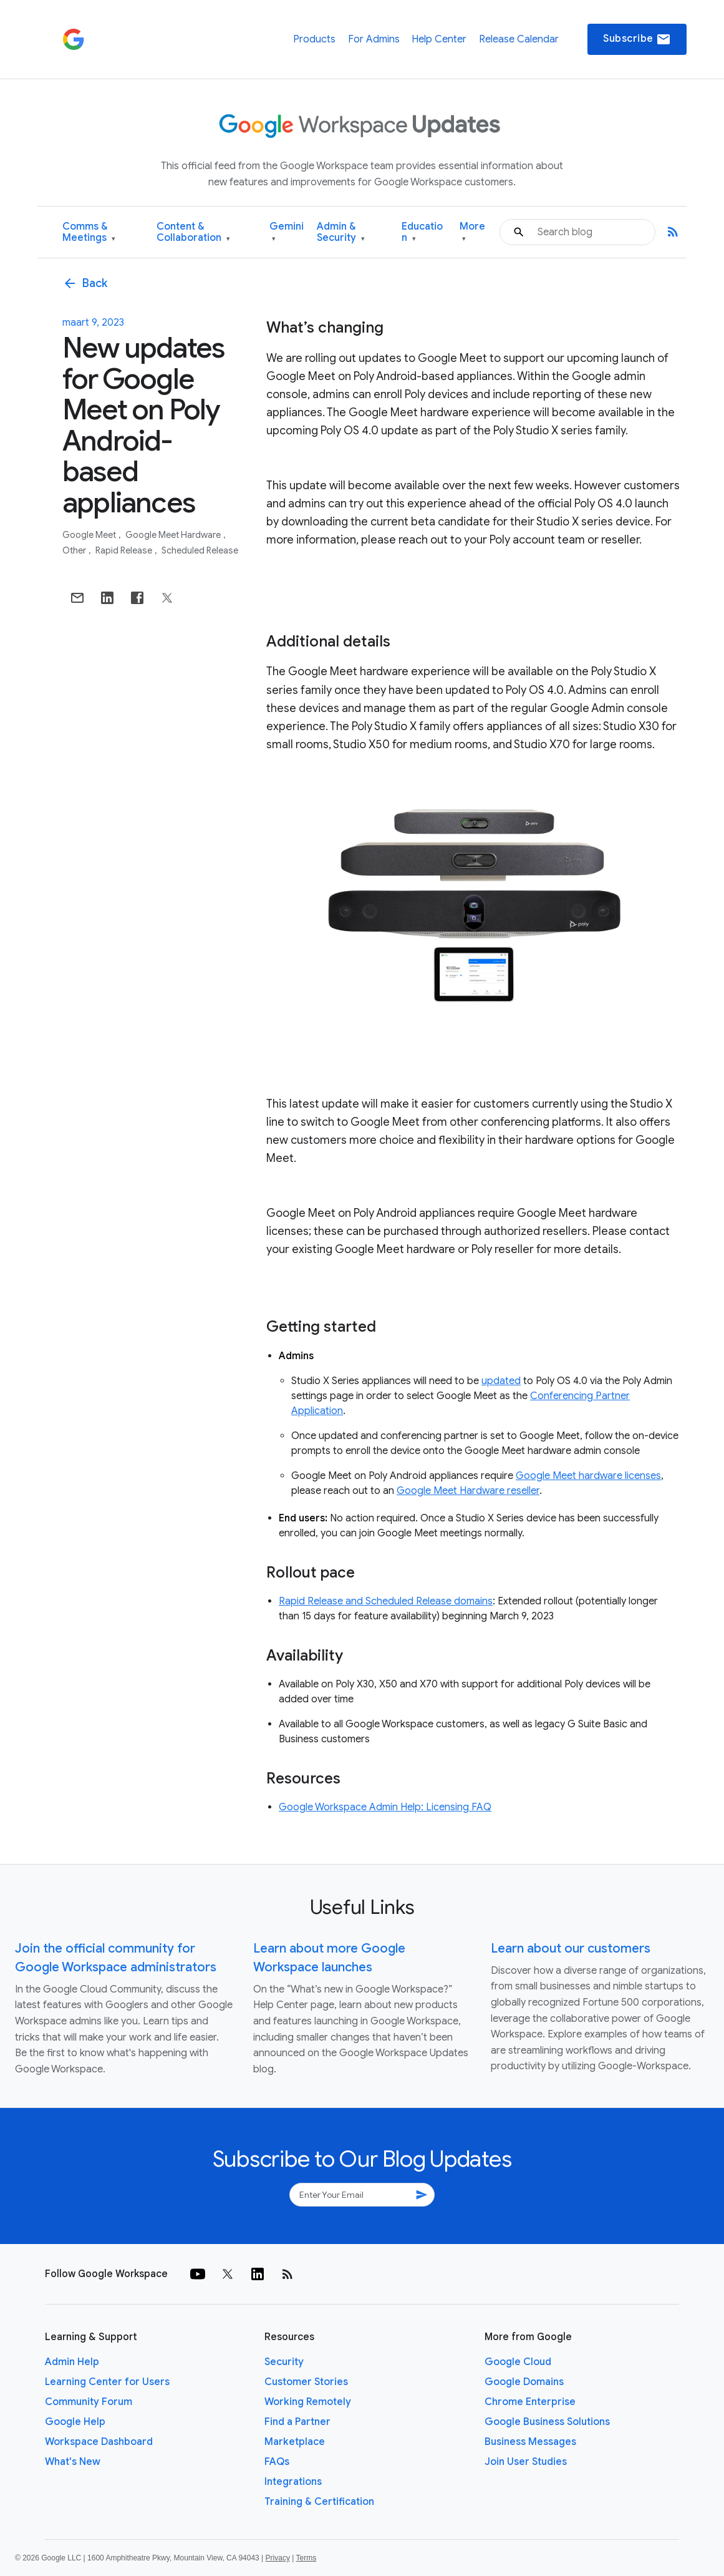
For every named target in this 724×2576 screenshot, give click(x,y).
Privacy (278, 2558)
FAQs (276, 2462)
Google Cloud (518, 2362)
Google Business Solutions (547, 2422)
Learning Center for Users (107, 2382)
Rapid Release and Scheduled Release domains (386, 1601)
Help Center (439, 39)
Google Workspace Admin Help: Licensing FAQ (385, 1807)
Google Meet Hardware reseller (468, 1491)
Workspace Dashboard (99, 2442)
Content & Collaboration (193, 232)
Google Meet (90, 534)
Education (422, 232)
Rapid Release (124, 550)
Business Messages (530, 2442)
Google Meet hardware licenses (588, 1476)
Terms (306, 2558)
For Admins (374, 39)
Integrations (293, 2482)
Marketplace (294, 2442)
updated (501, 1381)
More (472, 232)
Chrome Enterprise (530, 2402)
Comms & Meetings (88, 232)
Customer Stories (306, 2382)
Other (75, 550)
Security (284, 2362)
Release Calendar (519, 39)
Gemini (286, 232)
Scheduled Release (200, 550)
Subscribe (637, 39)
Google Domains (524, 2382)
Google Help (75, 2422)
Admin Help (72, 2362)
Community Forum (88, 2402)
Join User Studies (526, 2462)
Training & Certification (319, 2502)
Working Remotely (307, 2402)
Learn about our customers (570, 1948)
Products (314, 39)
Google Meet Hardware (174, 534)
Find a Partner (297, 2422)
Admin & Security (341, 232)
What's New (72, 2462)
